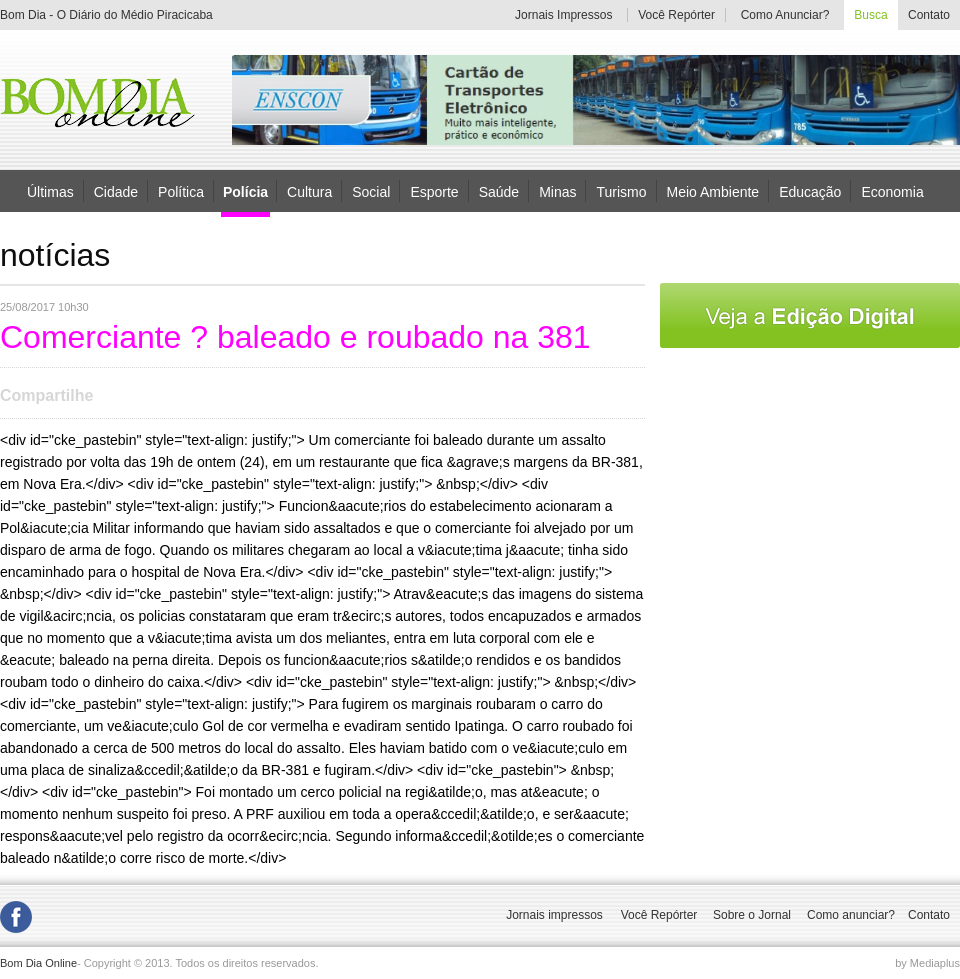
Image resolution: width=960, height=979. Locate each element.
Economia (892, 191)
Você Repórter (676, 15)
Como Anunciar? (785, 15)
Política (181, 191)
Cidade (116, 191)
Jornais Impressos (563, 15)
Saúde (499, 191)
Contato (929, 15)
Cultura (309, 191)
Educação (810, 191)
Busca (870, 15)
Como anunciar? (851, 915)
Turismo (621, 191)
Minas (557, 191)
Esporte (434, 191)
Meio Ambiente (713, 191)
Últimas (50, 191)
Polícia (245, 192)
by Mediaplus (927, 963)
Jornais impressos (554, 915)
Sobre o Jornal (752, 915)
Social (371, 191)
